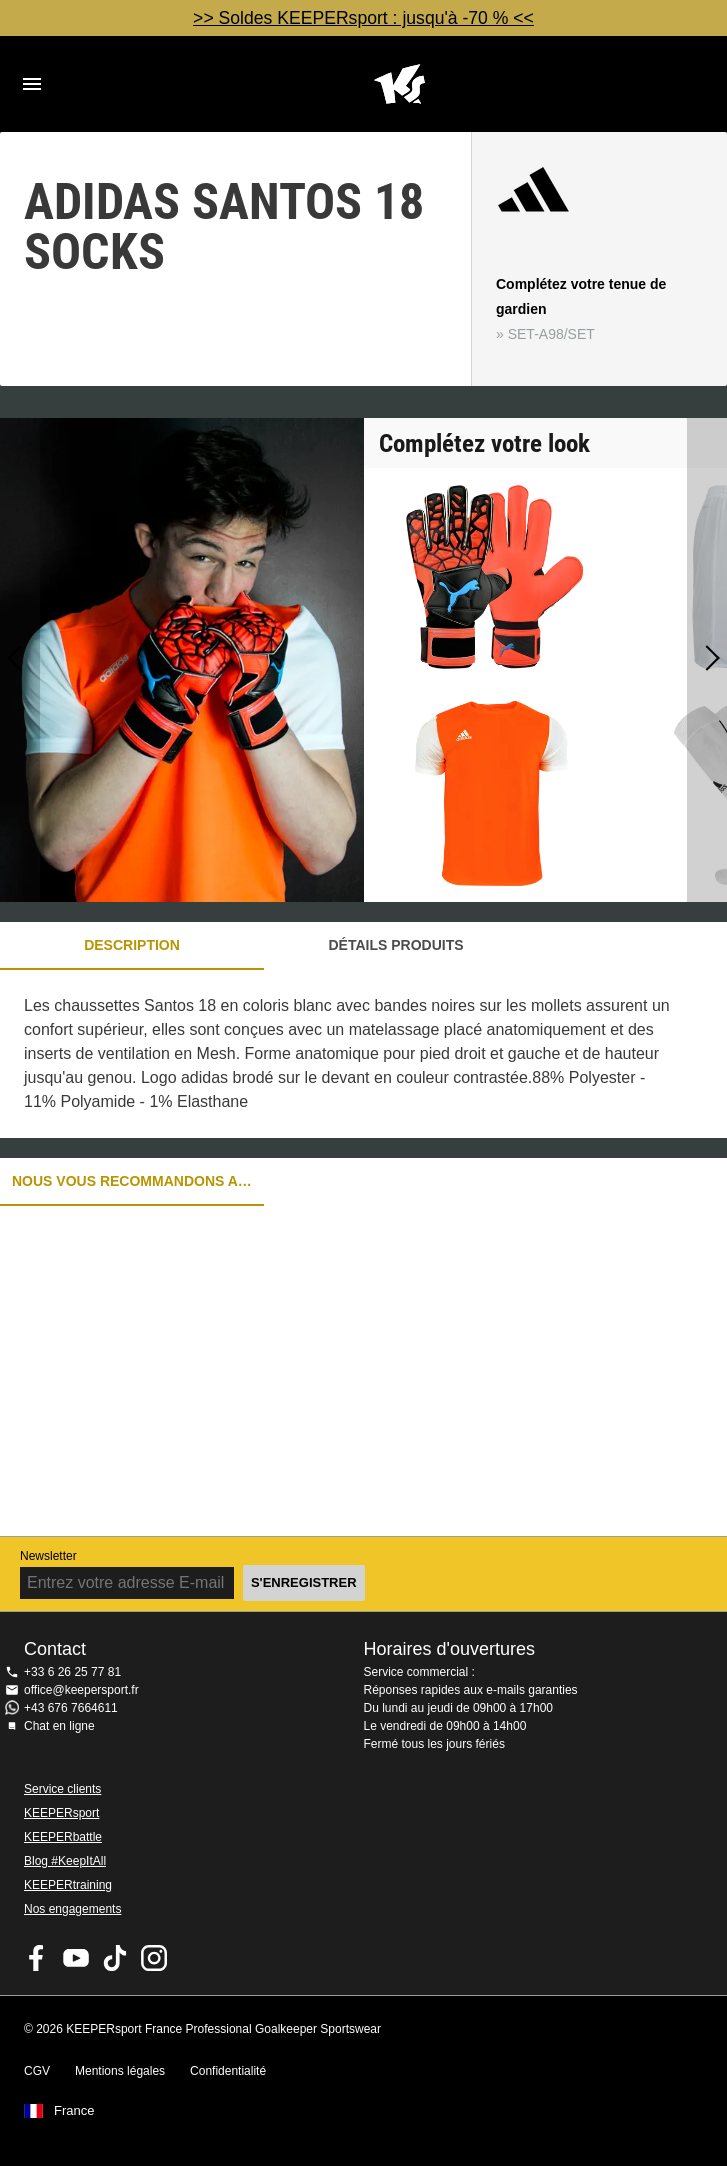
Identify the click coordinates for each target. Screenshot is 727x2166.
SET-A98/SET (551, 334)
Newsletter (48, 1556)
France (74, 2111)
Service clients (62, 1789)
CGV (37, 2071)
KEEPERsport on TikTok (115, 1958)
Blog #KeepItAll (65, 1861)
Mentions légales (120, 2071)
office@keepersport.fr (81, 1690)
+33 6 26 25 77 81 (72, 1672)
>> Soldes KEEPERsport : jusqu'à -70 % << (363, 18)
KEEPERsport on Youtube (76, 1958)
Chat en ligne (59, 1726)
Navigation (32, 84)
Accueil (399, 84)
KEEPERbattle (63, 1837)
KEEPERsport (61, 1813)
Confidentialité (228, 2071)
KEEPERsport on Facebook (37, 1958)
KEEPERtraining (68, 1885)
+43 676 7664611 (71, 1708)
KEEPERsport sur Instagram (154, 1958)
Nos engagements (72, 1909)
